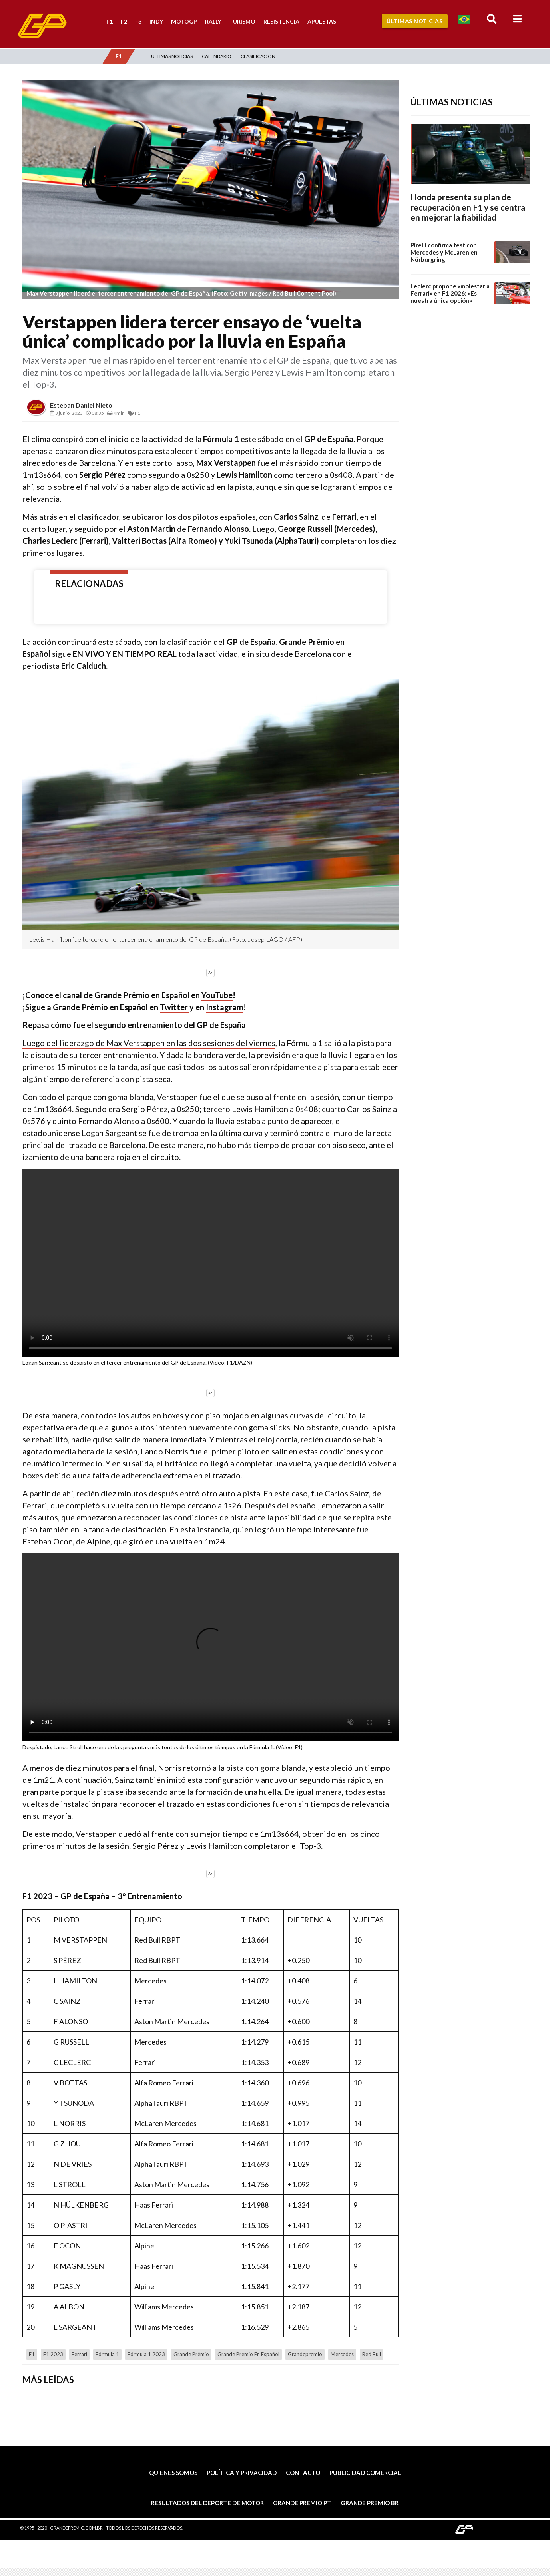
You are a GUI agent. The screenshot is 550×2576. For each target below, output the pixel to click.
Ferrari (79, 2354)
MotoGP (184, 21)
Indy (156, 21)
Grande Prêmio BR (370, 2502)
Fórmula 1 (107, 2354)
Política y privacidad (242, 2472)
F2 (124, 21)
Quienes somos (173, 2472)
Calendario (216, 56)
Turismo (242, 21)
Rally (213, 21)
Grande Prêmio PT (302, 2502)
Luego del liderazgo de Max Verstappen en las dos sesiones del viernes (148, 1043)
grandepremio (305, 2354)
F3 (138, 21)
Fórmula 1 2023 (146, 2354)
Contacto (303, 2472)
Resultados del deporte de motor (207, 2502)
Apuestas (321, 21)
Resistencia (281, 21)
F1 (109, 21)
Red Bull (371, 2354)
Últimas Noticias (414, 21)
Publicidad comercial (365, 2472)
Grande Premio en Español (248, 2354)
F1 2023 (53, 2354)
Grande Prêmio (191, 2354)
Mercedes (342, 2354)
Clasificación (258, 56)
